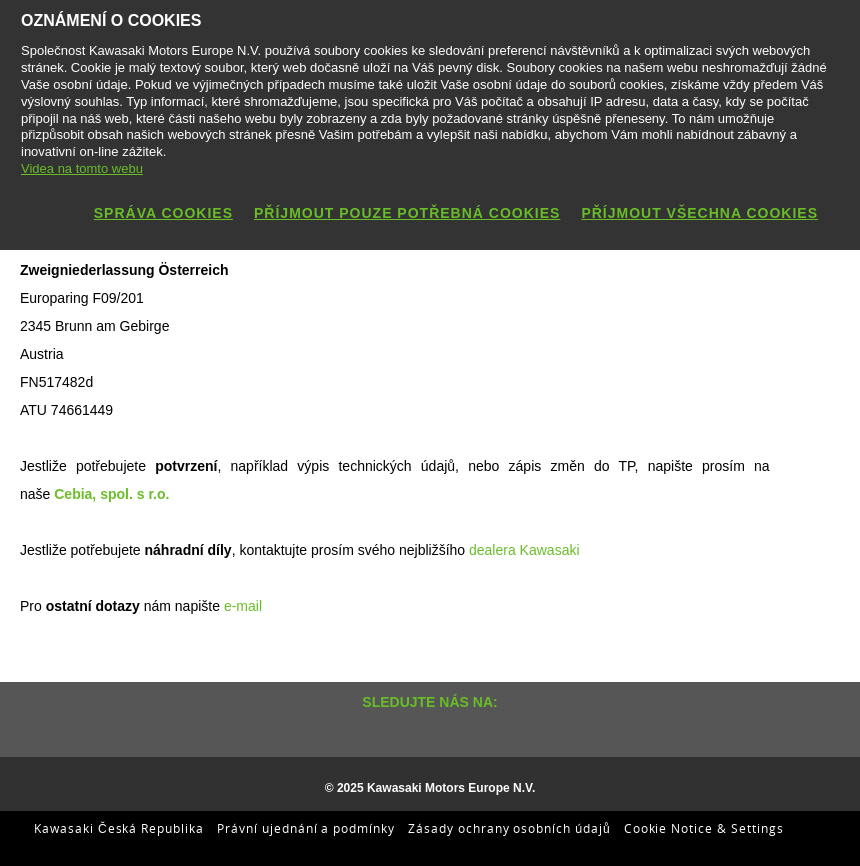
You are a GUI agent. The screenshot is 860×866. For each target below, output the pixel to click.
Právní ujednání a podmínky (306, 828)
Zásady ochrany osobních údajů (509, 828)
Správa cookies (163, 213)
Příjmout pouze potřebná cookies (407, 213)
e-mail (243, 606)
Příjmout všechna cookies (699, 213)
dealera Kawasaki (522, 550)
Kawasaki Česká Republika (119, 828)
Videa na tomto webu (82, 168)
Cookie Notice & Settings (704, 828)
